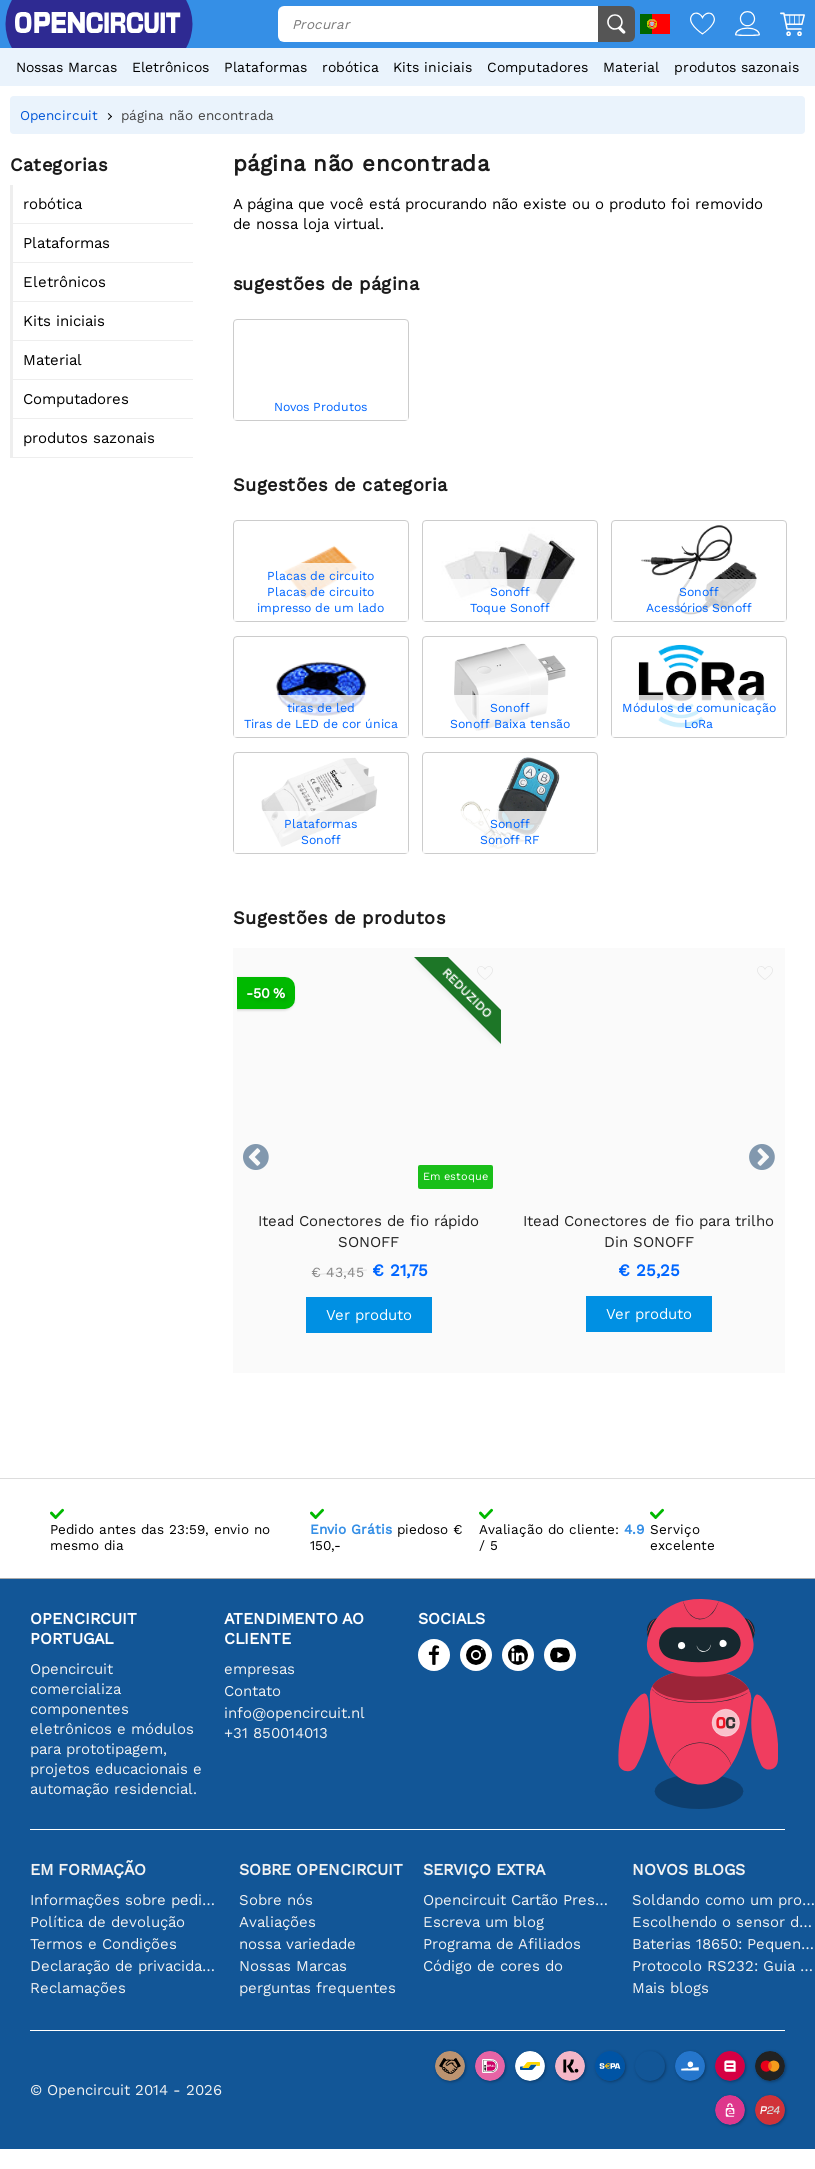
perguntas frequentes (317, 1988)
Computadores (537, 67)
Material (631, 67)
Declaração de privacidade (124, 1966)
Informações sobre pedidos (124, 1900)
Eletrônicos (170, 67)
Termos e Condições (103, 1944)
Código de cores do (493, 1966)
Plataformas (265, 67)
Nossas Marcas (66, 67)
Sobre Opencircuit (321, 1869)
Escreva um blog (483, 1922)
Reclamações (78, 1988)
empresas (259, 1669)
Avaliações (277, 1922)
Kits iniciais (432, 67)
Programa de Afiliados (502, 1944)
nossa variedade (297, 1944)
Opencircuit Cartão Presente (517, 1900)
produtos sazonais (736, 67)
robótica (350, 67)
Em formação (88, 1869)
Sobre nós (276, 1900)
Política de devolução (107, 1922)
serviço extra (484, 1869)
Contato (252, 1691)
